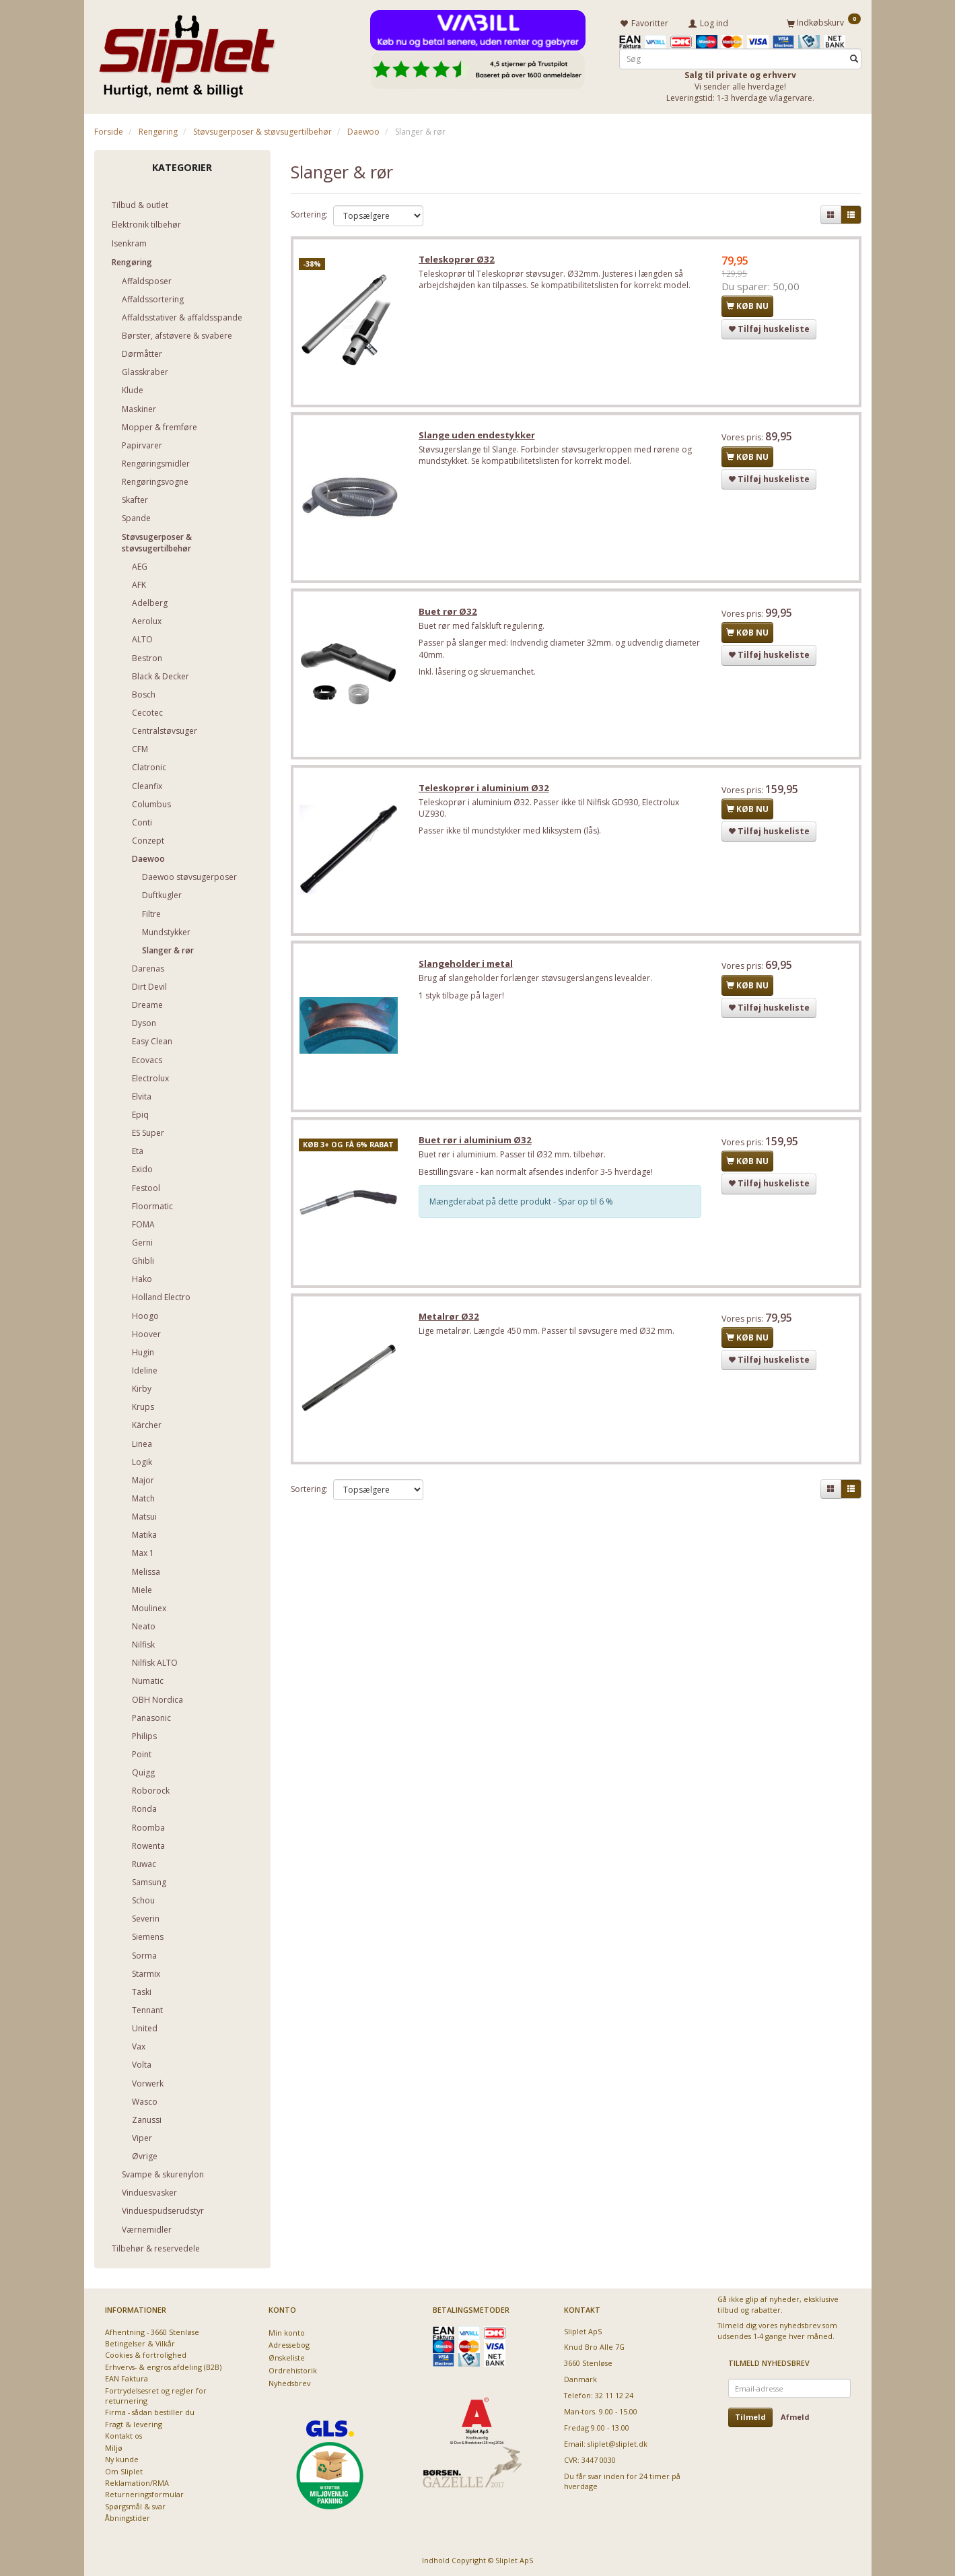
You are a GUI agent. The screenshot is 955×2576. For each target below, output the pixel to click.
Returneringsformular (144, 2494)
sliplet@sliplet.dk (617, 2443)
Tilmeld (750, 2417)
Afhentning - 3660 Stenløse (152, 2331)
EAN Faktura (126, 2378)
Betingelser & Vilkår (140, 2343)
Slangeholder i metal (467, 968)
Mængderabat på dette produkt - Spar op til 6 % (522, 1207)
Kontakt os (123, 2436)
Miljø (113, 2447)
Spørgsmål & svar (135, 2506)
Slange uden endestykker (478, 437)
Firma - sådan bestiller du (149, 2412)
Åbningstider (127, 2518)
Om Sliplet (124, 2471)
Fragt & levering (133, 2423)
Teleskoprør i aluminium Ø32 (485, 791)
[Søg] (854, 58)
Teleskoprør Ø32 (458, 260)
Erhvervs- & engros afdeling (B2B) (163, 2366)
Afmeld (795, 2417)
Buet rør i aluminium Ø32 (476, 1145)
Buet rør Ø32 (449, 614)
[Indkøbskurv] (824, 22)
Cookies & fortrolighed (145, 2355)
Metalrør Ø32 (450, 1322)
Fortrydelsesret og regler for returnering (156, 2395)
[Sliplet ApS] (186, 51)
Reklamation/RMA (137, 2482)
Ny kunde (122, 2459)
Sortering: (309, 214)
